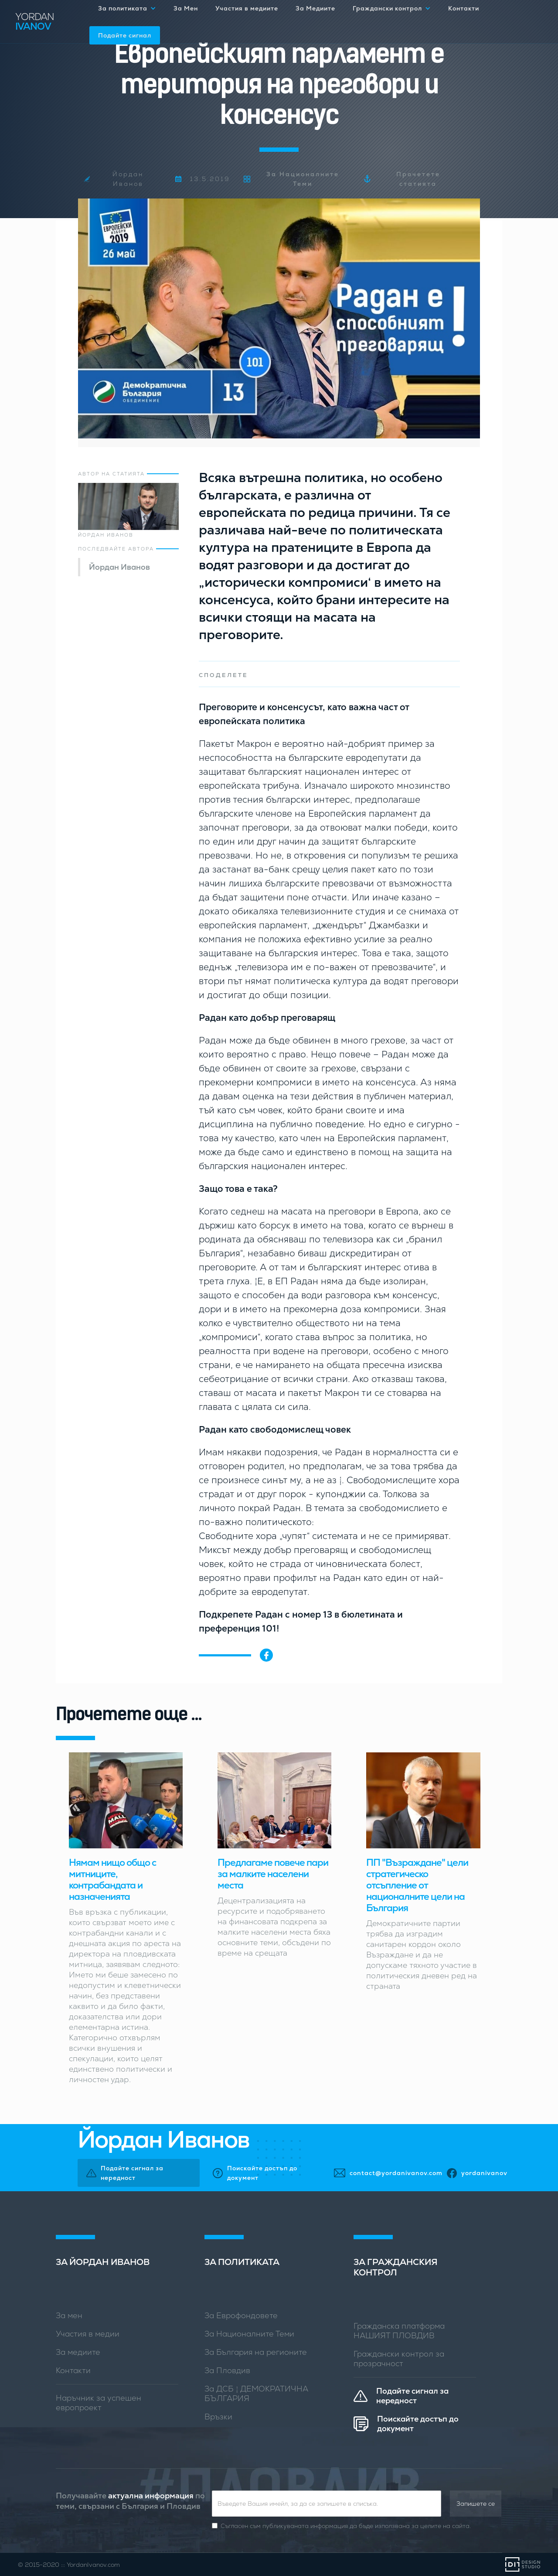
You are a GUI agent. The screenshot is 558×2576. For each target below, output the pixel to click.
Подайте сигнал (124, 35)
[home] (52, 21)
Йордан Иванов (119, 567)
